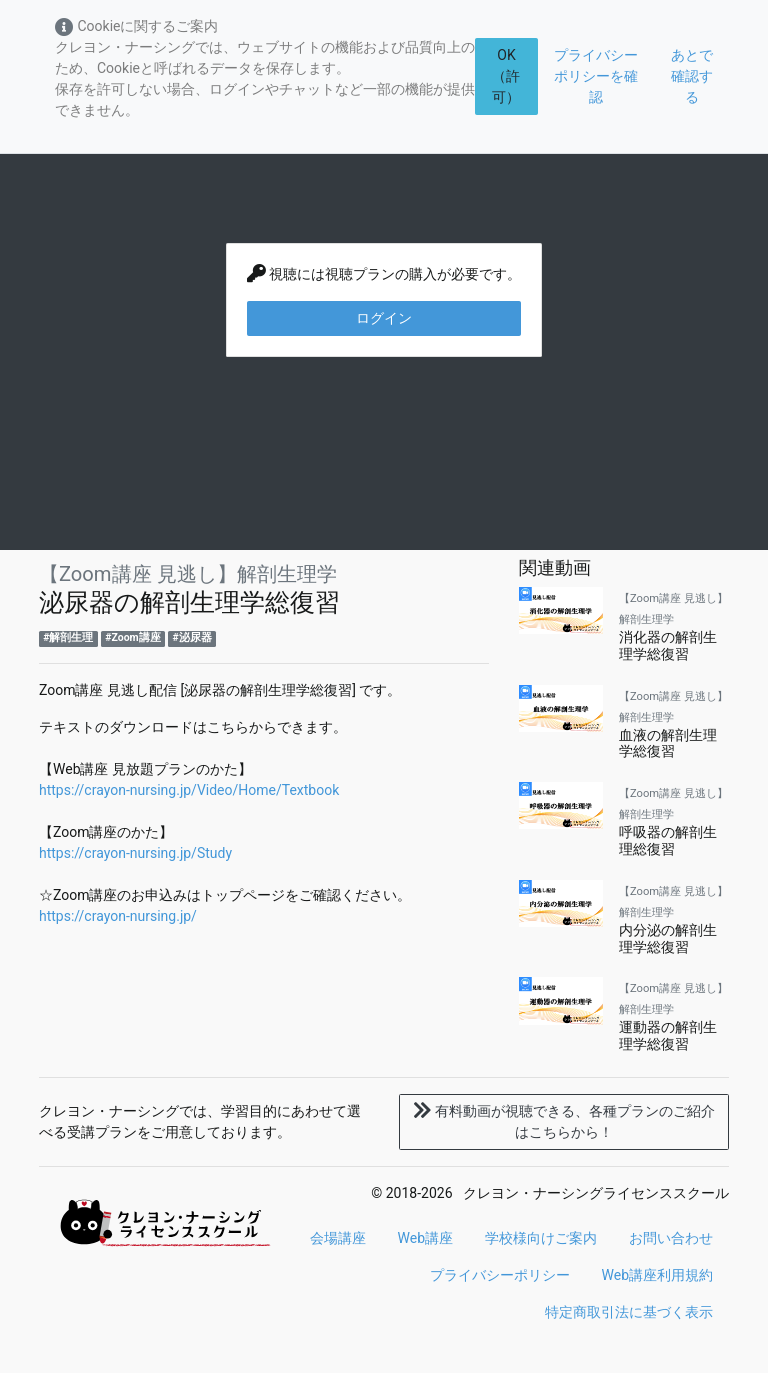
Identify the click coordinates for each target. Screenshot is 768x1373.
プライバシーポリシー (500, 1275)
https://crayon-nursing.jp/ (118, 916)
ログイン (384, 318)
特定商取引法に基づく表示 (629, 1312)
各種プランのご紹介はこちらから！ (564, 1121)
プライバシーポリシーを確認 (596, 76)
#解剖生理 (68, 637)
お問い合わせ (671, 1238)
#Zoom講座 (132, 637)
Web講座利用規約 (658, 1275)
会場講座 (338, 1238)
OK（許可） (506, 76)
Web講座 (426, 1238)
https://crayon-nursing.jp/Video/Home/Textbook (189, 790)
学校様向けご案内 (541, 1238)
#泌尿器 (192, 637)
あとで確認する (692, 76)
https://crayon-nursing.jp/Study (135, 853)
